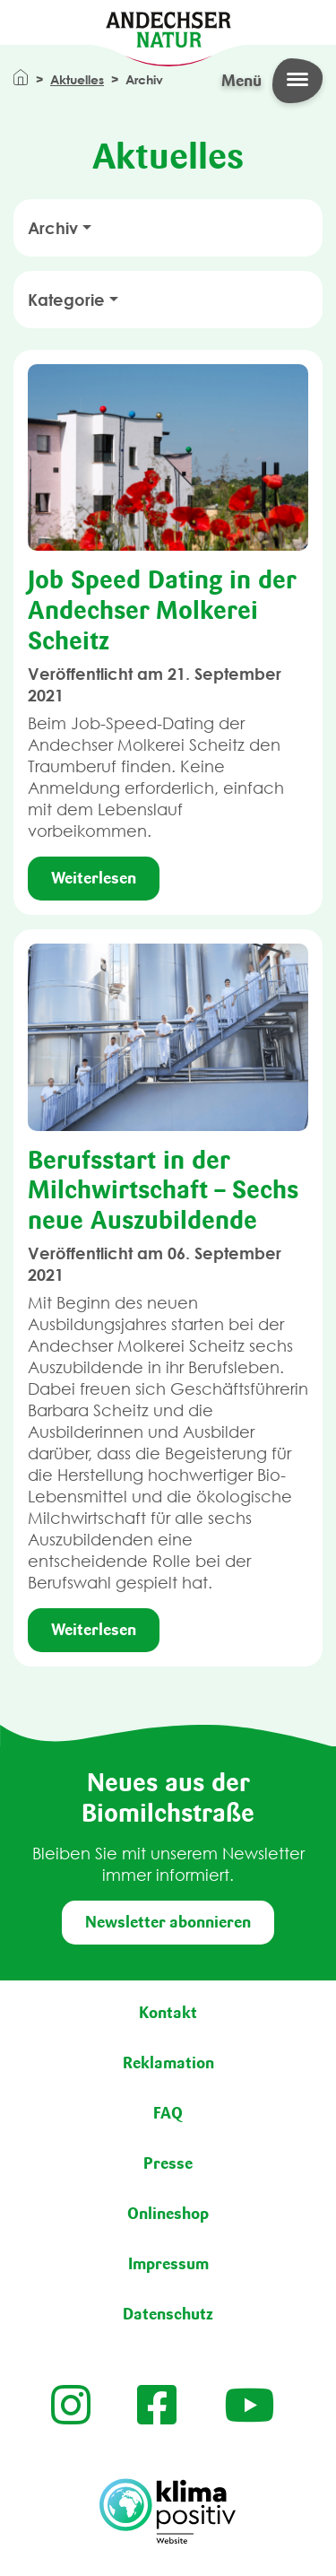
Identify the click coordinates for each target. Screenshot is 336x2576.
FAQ (168, 2113)
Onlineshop (168, 2214)
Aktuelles (77, 79)
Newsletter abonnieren (168, 1922)
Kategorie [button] (66, 299)
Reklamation (168, 2063)
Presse (168, 2163)
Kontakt (168, 2013)
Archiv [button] (53, 228)
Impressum (168, 2264)
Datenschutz (168, 2314)
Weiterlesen (93, 878)
